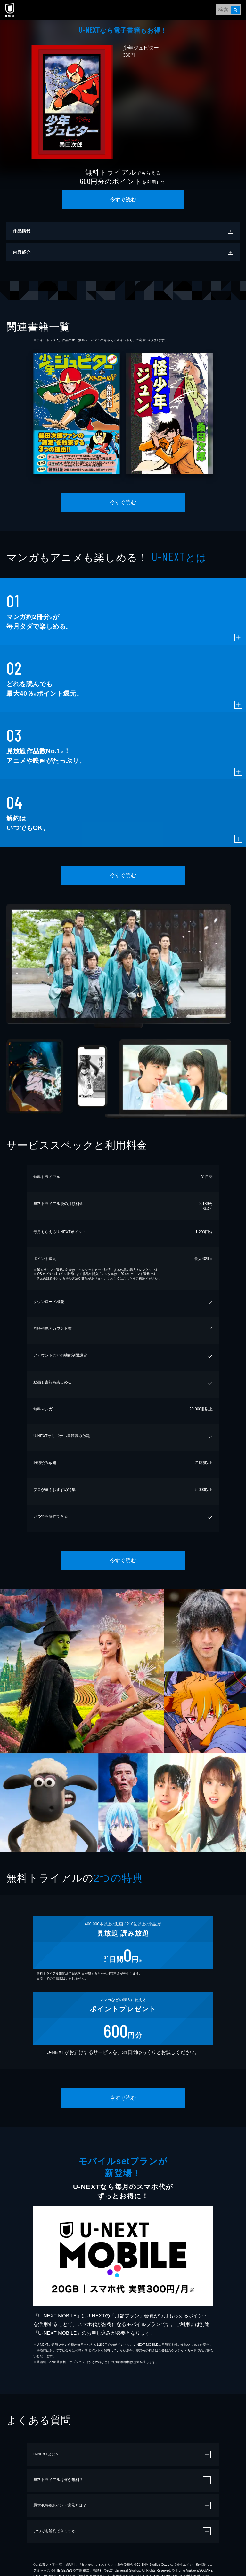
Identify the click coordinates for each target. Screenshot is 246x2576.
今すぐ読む (123, 199)
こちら (128, 1278)
